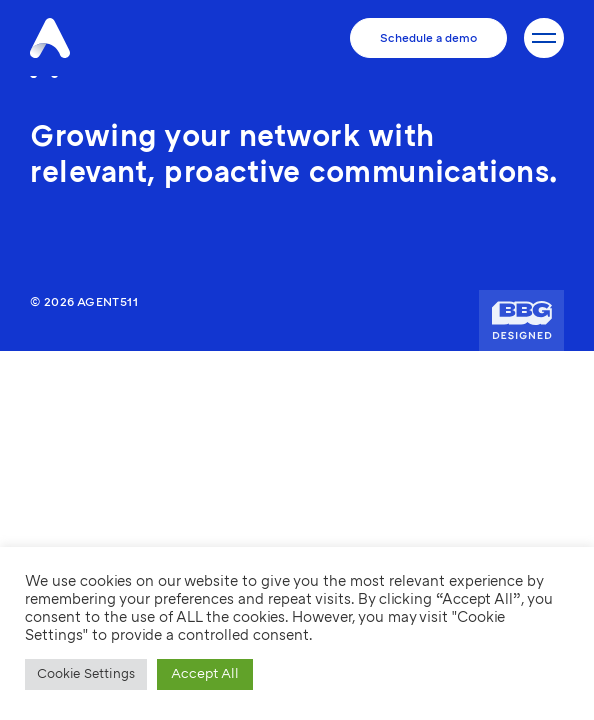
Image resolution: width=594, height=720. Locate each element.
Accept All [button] (205, 673)
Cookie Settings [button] (86, 674)
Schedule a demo (428, 38)
